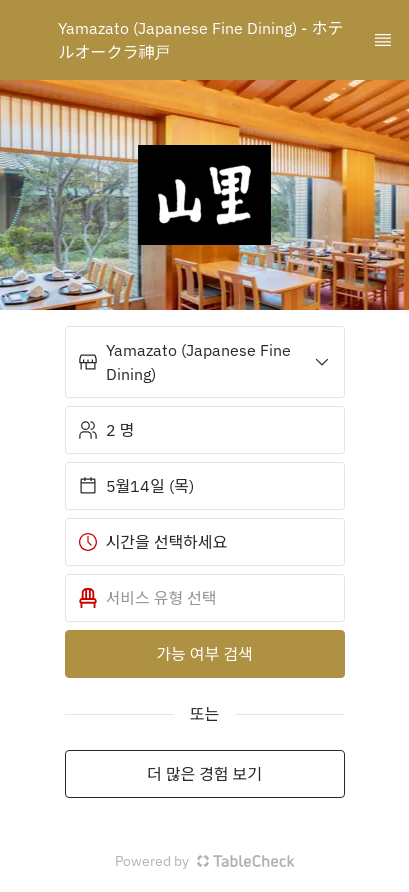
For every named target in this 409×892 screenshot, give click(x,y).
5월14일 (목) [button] (136, 486)
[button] (205, 362)
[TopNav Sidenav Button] (383, 40)
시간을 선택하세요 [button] (153, 542)
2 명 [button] (106, 430)
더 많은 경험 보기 (204, 774)
